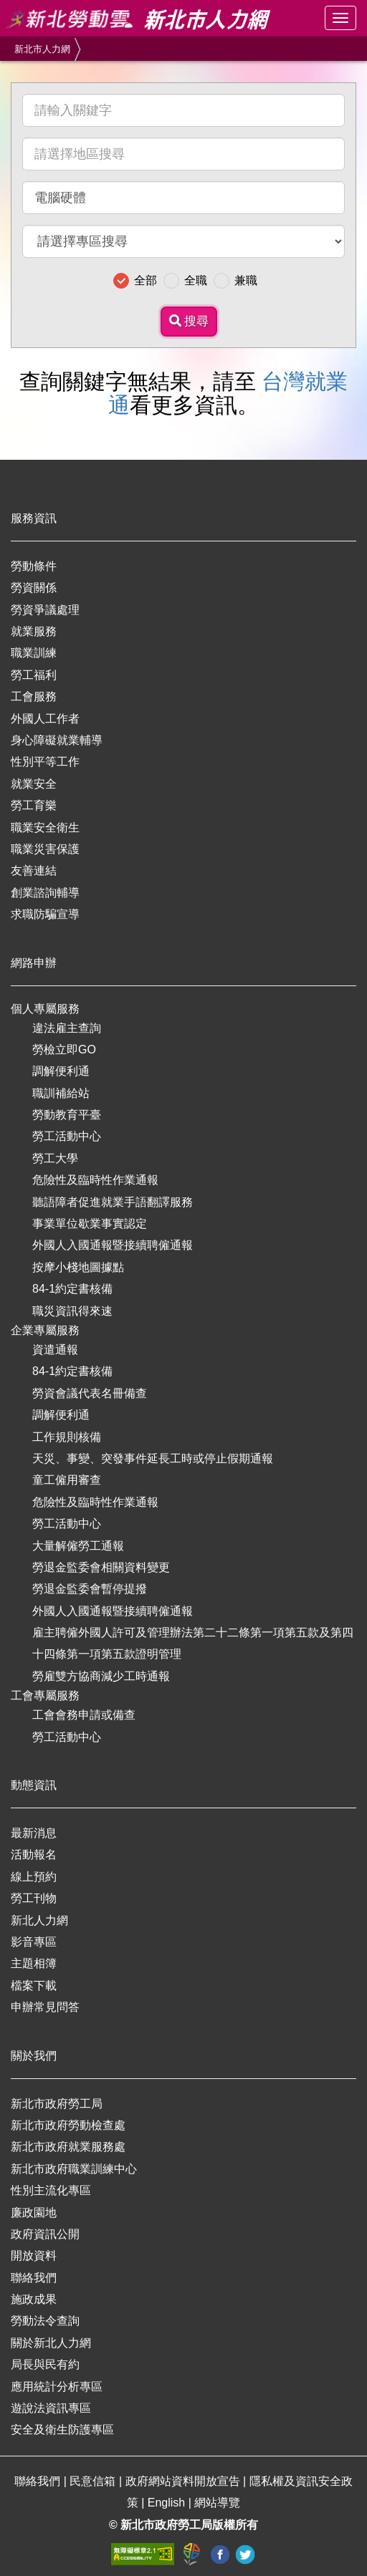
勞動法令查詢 (45, 2321)
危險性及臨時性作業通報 (95, 1180)
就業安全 (34, 784)
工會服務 (34, 696)
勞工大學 (55, 1158)
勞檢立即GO (64, 1049)
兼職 (245, 280)
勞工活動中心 (66, 1136)
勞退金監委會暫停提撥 (89, 1589)
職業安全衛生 (45, 827)
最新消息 (34, 1833)
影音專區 (34, 1942)
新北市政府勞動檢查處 (68, 2125)
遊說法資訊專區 (51, 2408)
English (168, 2503)
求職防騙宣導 (45, 914)
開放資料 (34, 2255)
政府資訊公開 (45, 2234)
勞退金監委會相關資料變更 (101, 1567)
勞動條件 (34, 566)
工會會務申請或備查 (83, 1715)
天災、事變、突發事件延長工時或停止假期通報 (152, 1458)
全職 (195, 280)
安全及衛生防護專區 (62, 2429)
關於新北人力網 (51, 2343)
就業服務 (34, 631)
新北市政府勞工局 (57, 2104)
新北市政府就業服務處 (68, 2147)
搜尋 (189, 321)
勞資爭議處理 (45, 610)
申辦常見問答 (45, 2007)
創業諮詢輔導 (45, 893)
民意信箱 (94, 2481)
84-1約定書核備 (72, 1289)
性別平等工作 (45, 762)
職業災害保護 (45, 849)
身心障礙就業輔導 (57, 740)
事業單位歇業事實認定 (89, 1223)
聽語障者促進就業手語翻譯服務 (112, 1202)
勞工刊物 (34, 1898)
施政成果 (34, 2299)
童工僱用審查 (66, 1480)
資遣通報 (55, 1350)
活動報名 (34, 1854)
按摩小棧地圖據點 (78, 1267)
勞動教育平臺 (66, 1115)
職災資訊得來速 (72, 1311)
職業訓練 (34, 653)
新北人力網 (39, 1920)
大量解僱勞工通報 (78, 1546)
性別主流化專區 (51, 2190)
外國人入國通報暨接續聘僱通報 (112, 1245)
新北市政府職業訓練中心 (74, 2169)
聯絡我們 (34, 2278)
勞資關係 (34, 588)
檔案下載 (34, 1985)
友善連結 (34, 870)
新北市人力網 (42, 49)
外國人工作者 (45, 719)
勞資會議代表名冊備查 (89, 1393)
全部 (145, 280)
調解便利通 (61, 1071)
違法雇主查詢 (66, 1028)
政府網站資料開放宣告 (184, 2481)
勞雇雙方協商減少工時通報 (101, 1676)
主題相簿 (34, 1963)
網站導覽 (217, 2503)
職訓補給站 (61, 1093)
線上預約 (34, 1877)
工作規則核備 (66, 1437)
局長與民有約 (45, 2364)
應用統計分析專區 (57, 2386)
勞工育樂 (34, 805)
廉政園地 (34, 2212)
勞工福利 (34, 675)
